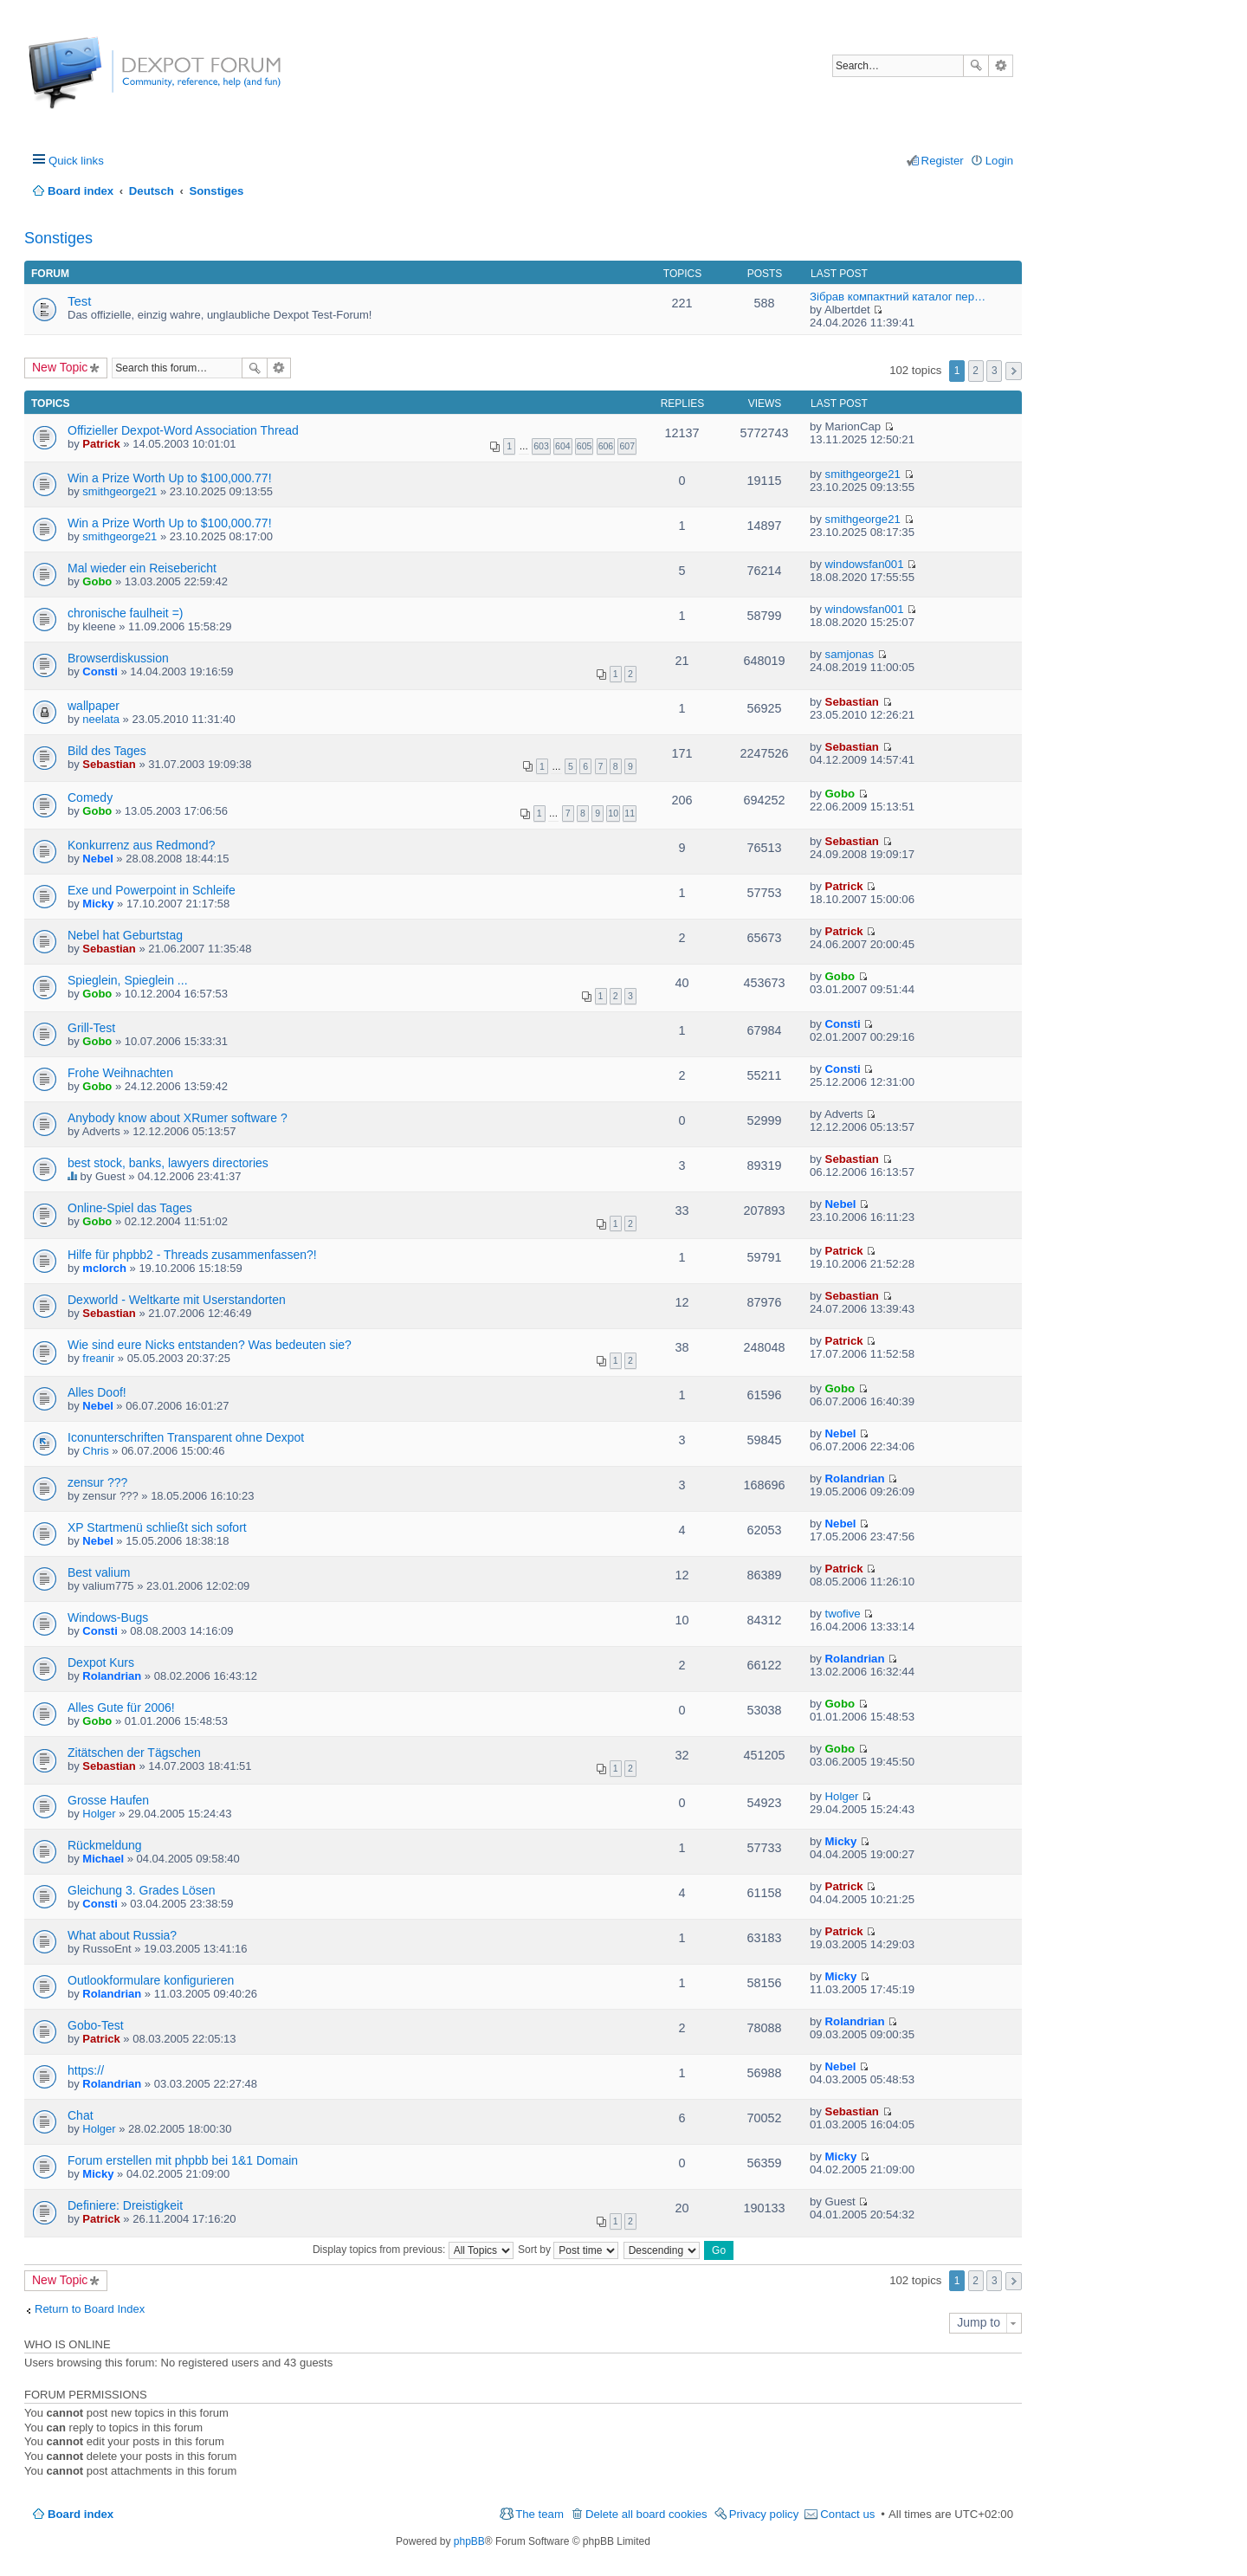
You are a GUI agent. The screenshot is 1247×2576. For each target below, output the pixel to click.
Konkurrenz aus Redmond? (141, 845)
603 (541, 446)
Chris (95, 1450)
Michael (103, 1858)
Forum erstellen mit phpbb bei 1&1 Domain (183, 2160)
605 (584, 446)
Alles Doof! (97, 1392)
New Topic (59, 367)
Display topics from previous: (413, 2250)
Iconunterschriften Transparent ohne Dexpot (186, 1437)
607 (627, 446)
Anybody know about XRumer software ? (178, 1118)
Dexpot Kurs (101, 1662)
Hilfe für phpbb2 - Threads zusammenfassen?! (192, 1255)
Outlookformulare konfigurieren (151, 1980)
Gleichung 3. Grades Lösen (141, 1890)
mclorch (104, 1268)
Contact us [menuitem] (847, 2514)
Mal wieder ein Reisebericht (142, 568)
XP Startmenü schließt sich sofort (157, 1527)
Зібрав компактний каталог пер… (897, 296)
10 (613, 813)
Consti (99, 671)
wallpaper (94, 706)
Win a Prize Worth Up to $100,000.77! (170, 478)
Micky (97, 903)
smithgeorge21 (119, 491)
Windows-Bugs (108, 1617)
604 (563, 446)
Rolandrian (855, 1478)
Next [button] (1013, 371)
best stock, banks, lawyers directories (168, 1163)
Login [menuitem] (999, 160)
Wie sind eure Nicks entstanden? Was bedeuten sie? (210, 1345)
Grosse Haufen (108, 1800)
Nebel (97, 858)
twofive (843, 1613)
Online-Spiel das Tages (130, 1208)
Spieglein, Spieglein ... (128, 980)
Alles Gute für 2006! (121, 1707)
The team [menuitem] (539, 2514)
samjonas (849, 654)
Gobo (97, 581)
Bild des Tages (107, 751)
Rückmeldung (105, 1845)
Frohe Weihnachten (120, 1073)
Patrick (101, 443)
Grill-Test (91, 1028)
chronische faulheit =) (125, 613)
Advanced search (1000, 65)
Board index (80, 2514)
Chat (81, 2115)
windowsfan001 (864, 564)
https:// (86, 2070)
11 (629, 813)
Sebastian (852, 701)
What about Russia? (122, 1935)
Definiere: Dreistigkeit (125, 2205)
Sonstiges (58, 238)
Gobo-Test (96, 2025)
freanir (98, 1358)
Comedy (90, 797)
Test (80, 301)
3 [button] (995, 371)
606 (606, 446)
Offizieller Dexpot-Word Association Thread (183, 430)
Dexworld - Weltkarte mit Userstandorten (177, 1300)
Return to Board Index (90, 2308)
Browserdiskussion (118, 658)
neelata (101, 719)
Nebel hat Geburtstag (125, 935)
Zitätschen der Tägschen (134, 1752)
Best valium (99, 1572)
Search (976, 65)
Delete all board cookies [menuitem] (646, 2514)
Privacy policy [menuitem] (764, 2514)
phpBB (469, 2541)
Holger (98, 1813)
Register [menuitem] (942, 160)
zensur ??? (97, 1482)
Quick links (76, 160)
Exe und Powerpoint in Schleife (152, 890)
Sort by (568, 2250)
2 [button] (975, 371)
